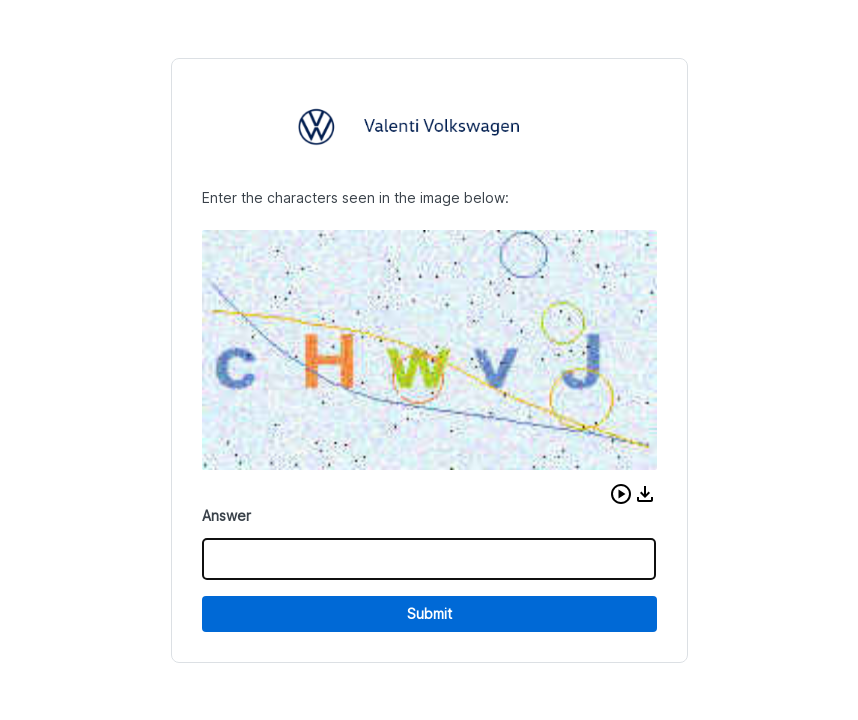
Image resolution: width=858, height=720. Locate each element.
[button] (621, 494)
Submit (429, 613)
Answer (226, 515)
